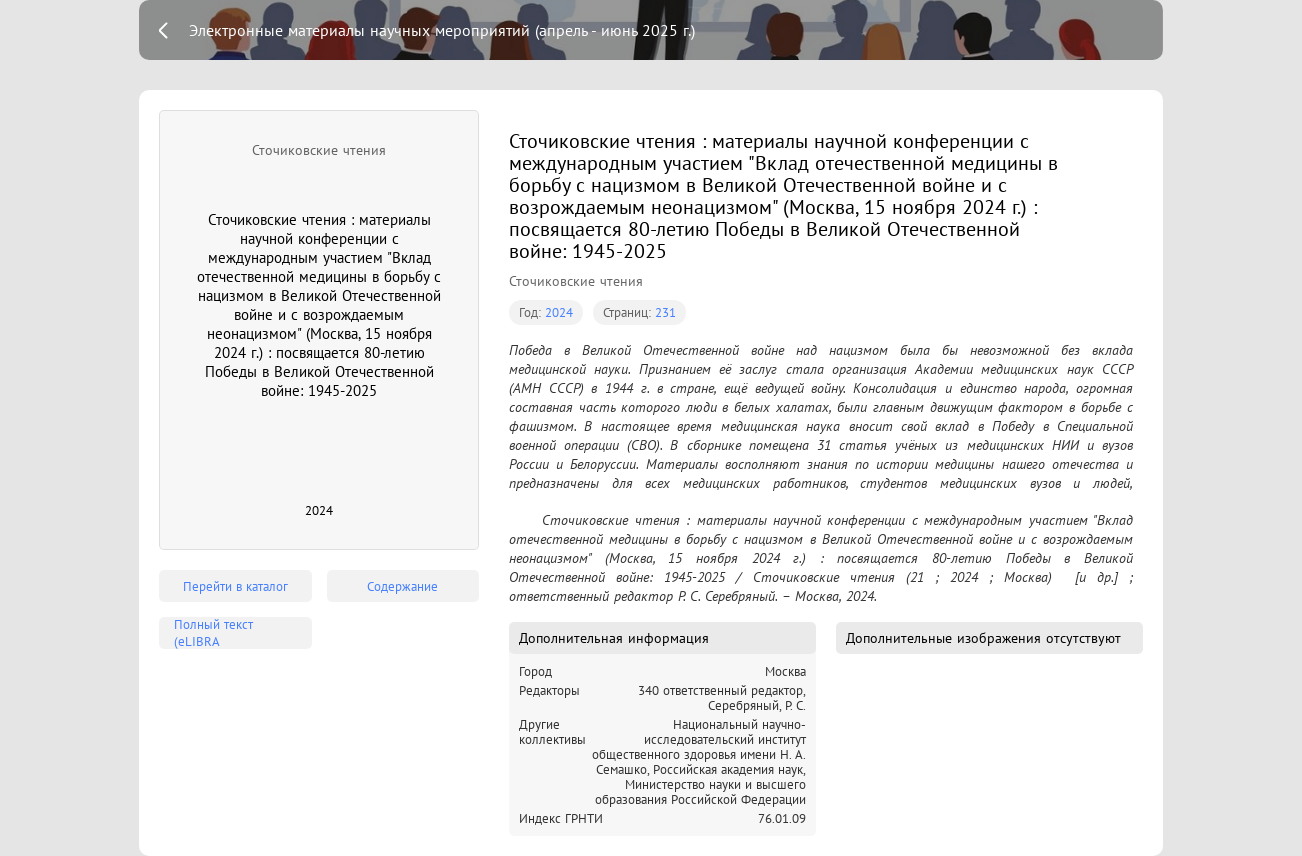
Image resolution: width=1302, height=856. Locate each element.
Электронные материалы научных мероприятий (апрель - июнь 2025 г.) (442, 30)
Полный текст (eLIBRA (213, 633)
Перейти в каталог (235, 586)
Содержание (402, 586)
